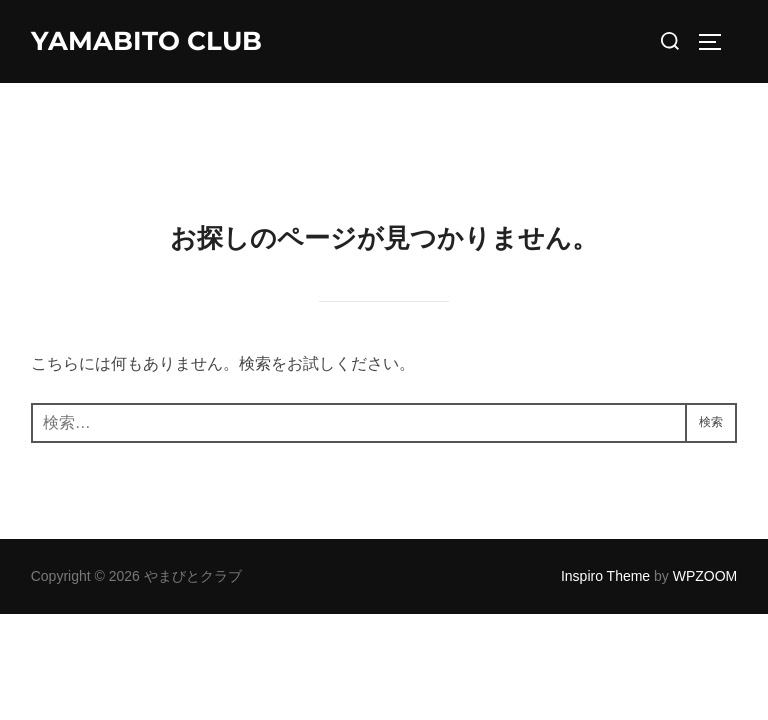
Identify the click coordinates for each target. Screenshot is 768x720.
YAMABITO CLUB (146, 41)
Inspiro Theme (605, 493)
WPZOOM (705, 493)
